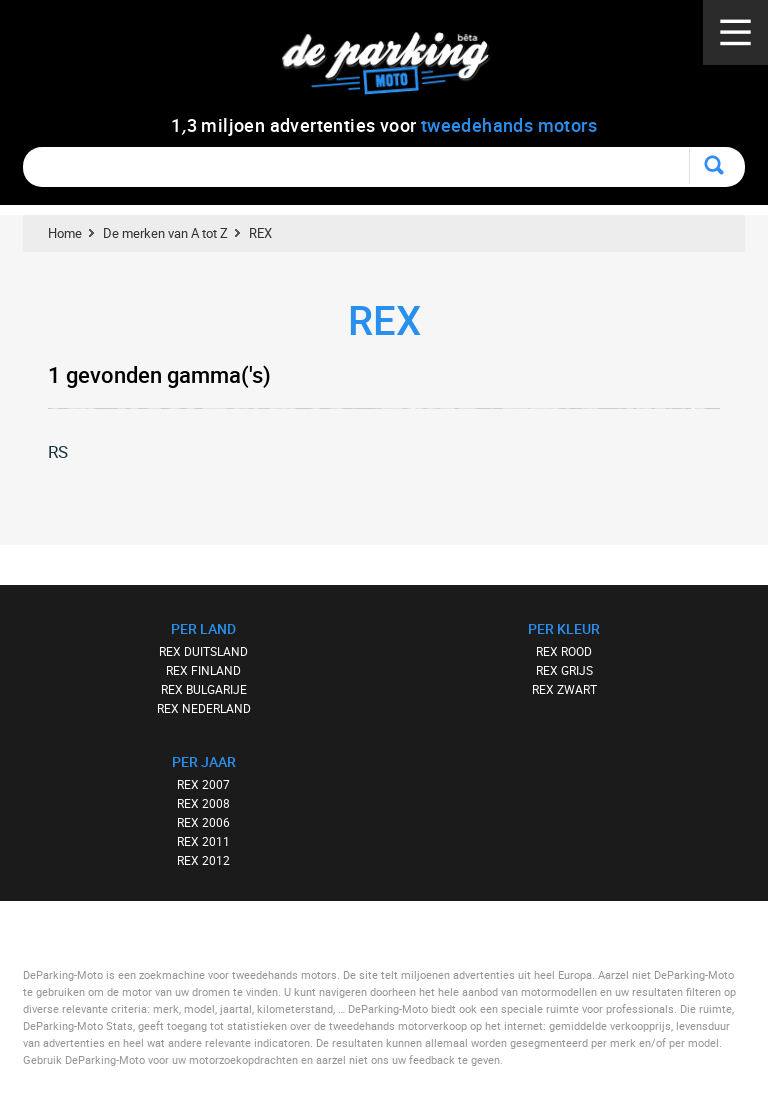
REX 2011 (203, 841)
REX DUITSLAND (203, 651)
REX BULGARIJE (204, 689)
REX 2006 (203, 822)
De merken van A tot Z (165, 233)
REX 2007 (203, 784)
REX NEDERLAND (204, 708)
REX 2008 (203, 803)
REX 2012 (203, 860)
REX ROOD (564, 651)
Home (65, 233)
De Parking (394, 69)
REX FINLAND (203, 670)
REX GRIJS (564, 670)
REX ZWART (564, 689)
